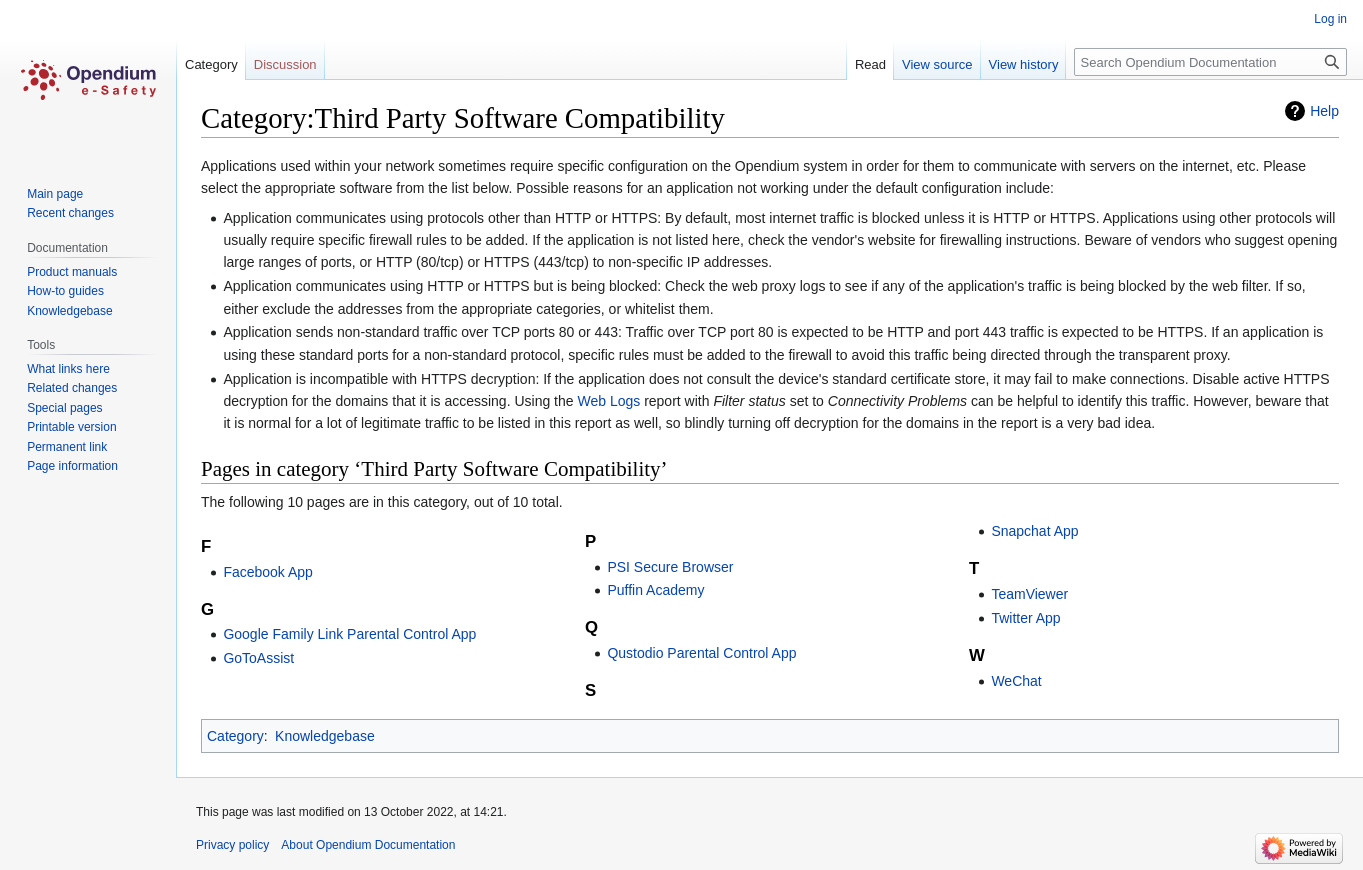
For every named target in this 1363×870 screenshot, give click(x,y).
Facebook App (268, 572)
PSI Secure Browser (670, 567)
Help (1324, 111)
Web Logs (608, 401)
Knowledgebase (325, 736)
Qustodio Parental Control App (701, 653)
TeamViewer (1029, 594)
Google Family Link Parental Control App (349, 634)
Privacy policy (232, 845)
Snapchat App (1034, 531)
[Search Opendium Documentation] (1210, 62)
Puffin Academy (655, 590)
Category (235, 736)
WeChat (1016, 681)
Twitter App (1025, 618)
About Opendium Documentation (368, 845)
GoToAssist (258, 658)
